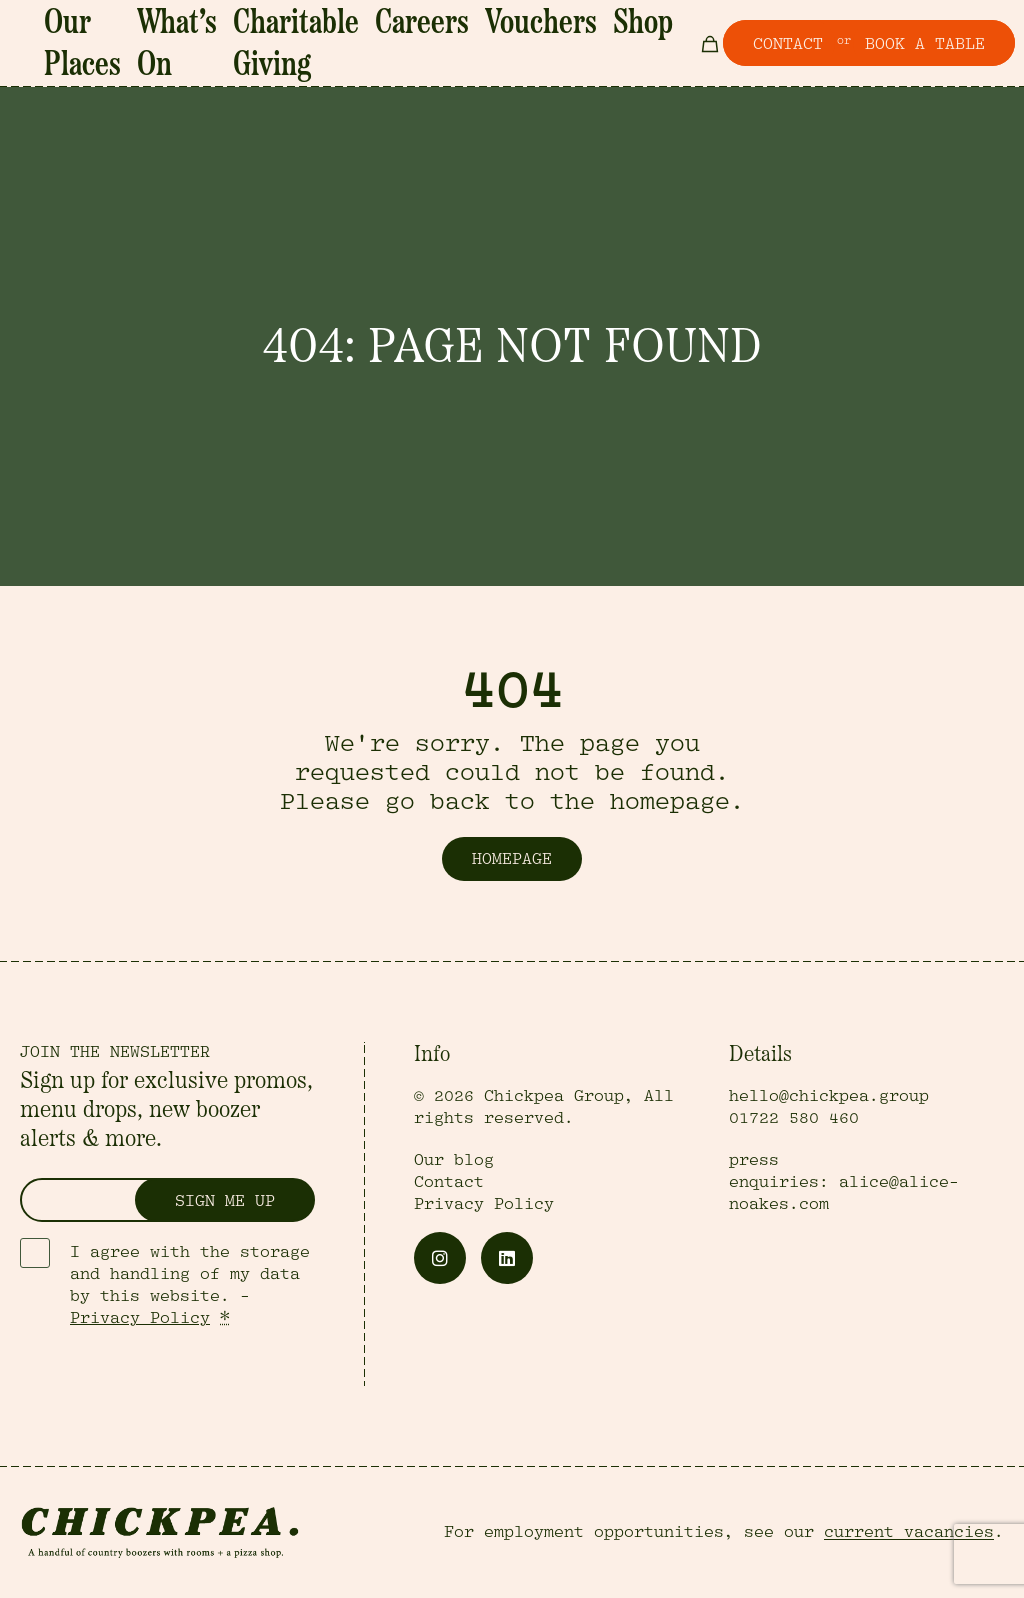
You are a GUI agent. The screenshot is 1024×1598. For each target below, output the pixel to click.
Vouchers (544, 30)
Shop (612, 30)
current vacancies (909, 1532)
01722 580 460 (794, 1118)
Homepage (512, 859)
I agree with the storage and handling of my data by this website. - (190, 1285)
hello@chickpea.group (829, 1096)
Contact (449, 1182)
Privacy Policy (140, 1318)
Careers (467, 30)
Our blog (454, 1160)
